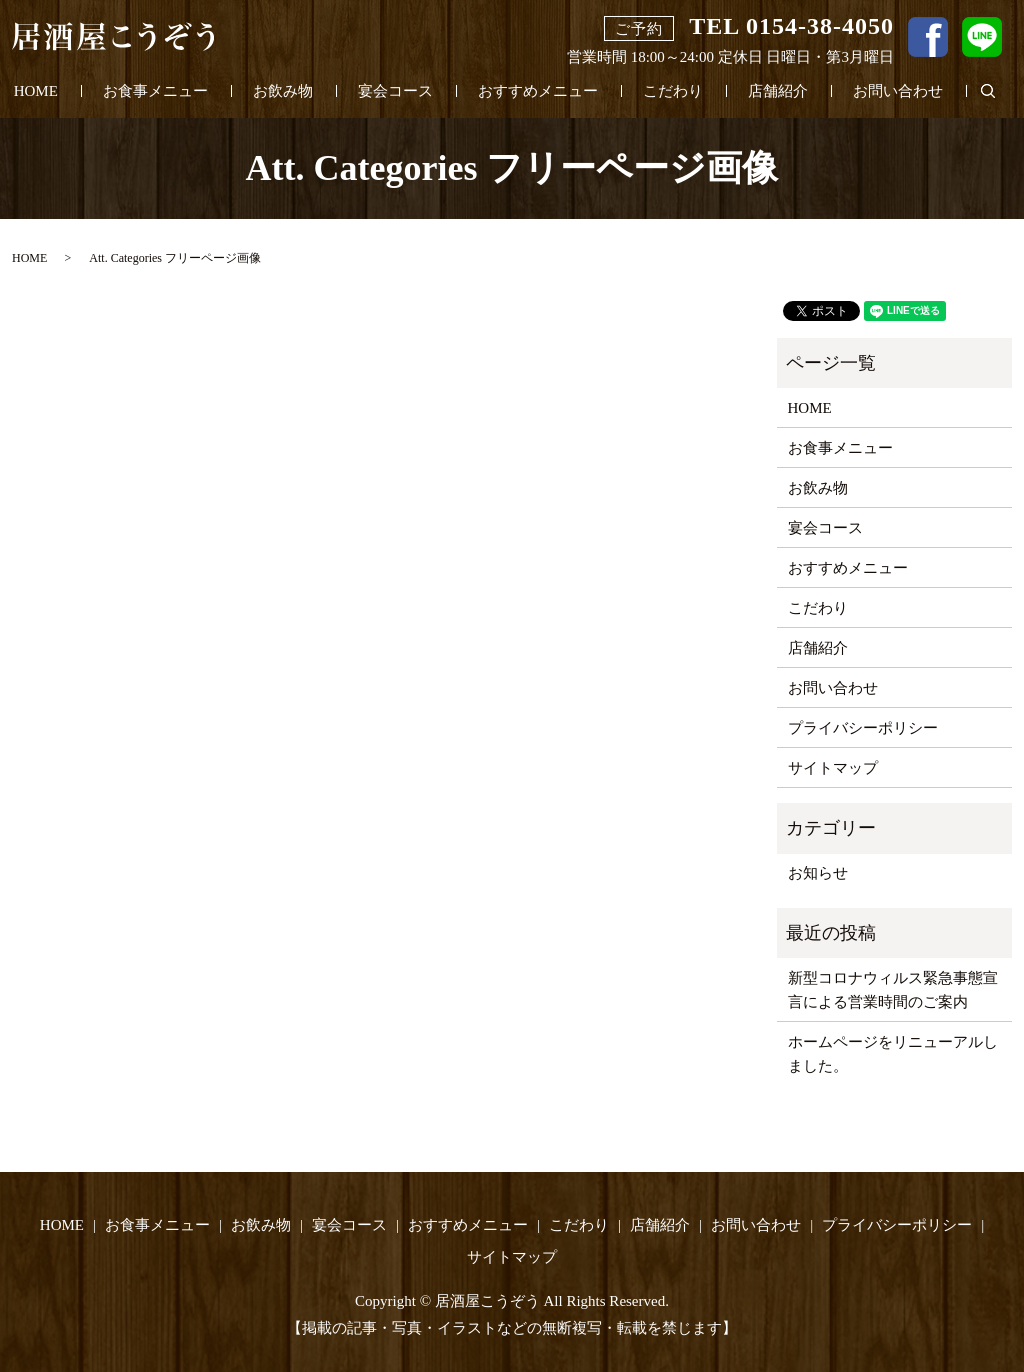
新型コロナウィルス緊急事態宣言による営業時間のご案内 (893, 990)
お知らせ (818, 873)
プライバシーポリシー (863, 728)
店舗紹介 (778, 91)
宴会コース (395, 91)
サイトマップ (833, 768)
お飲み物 (283, 91)
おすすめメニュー (538, 91)
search (999, 92)
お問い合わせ (898, 91)
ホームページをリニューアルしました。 (893, 1054)
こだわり (673, 91)
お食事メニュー (155, 91)
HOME (36, 91)
